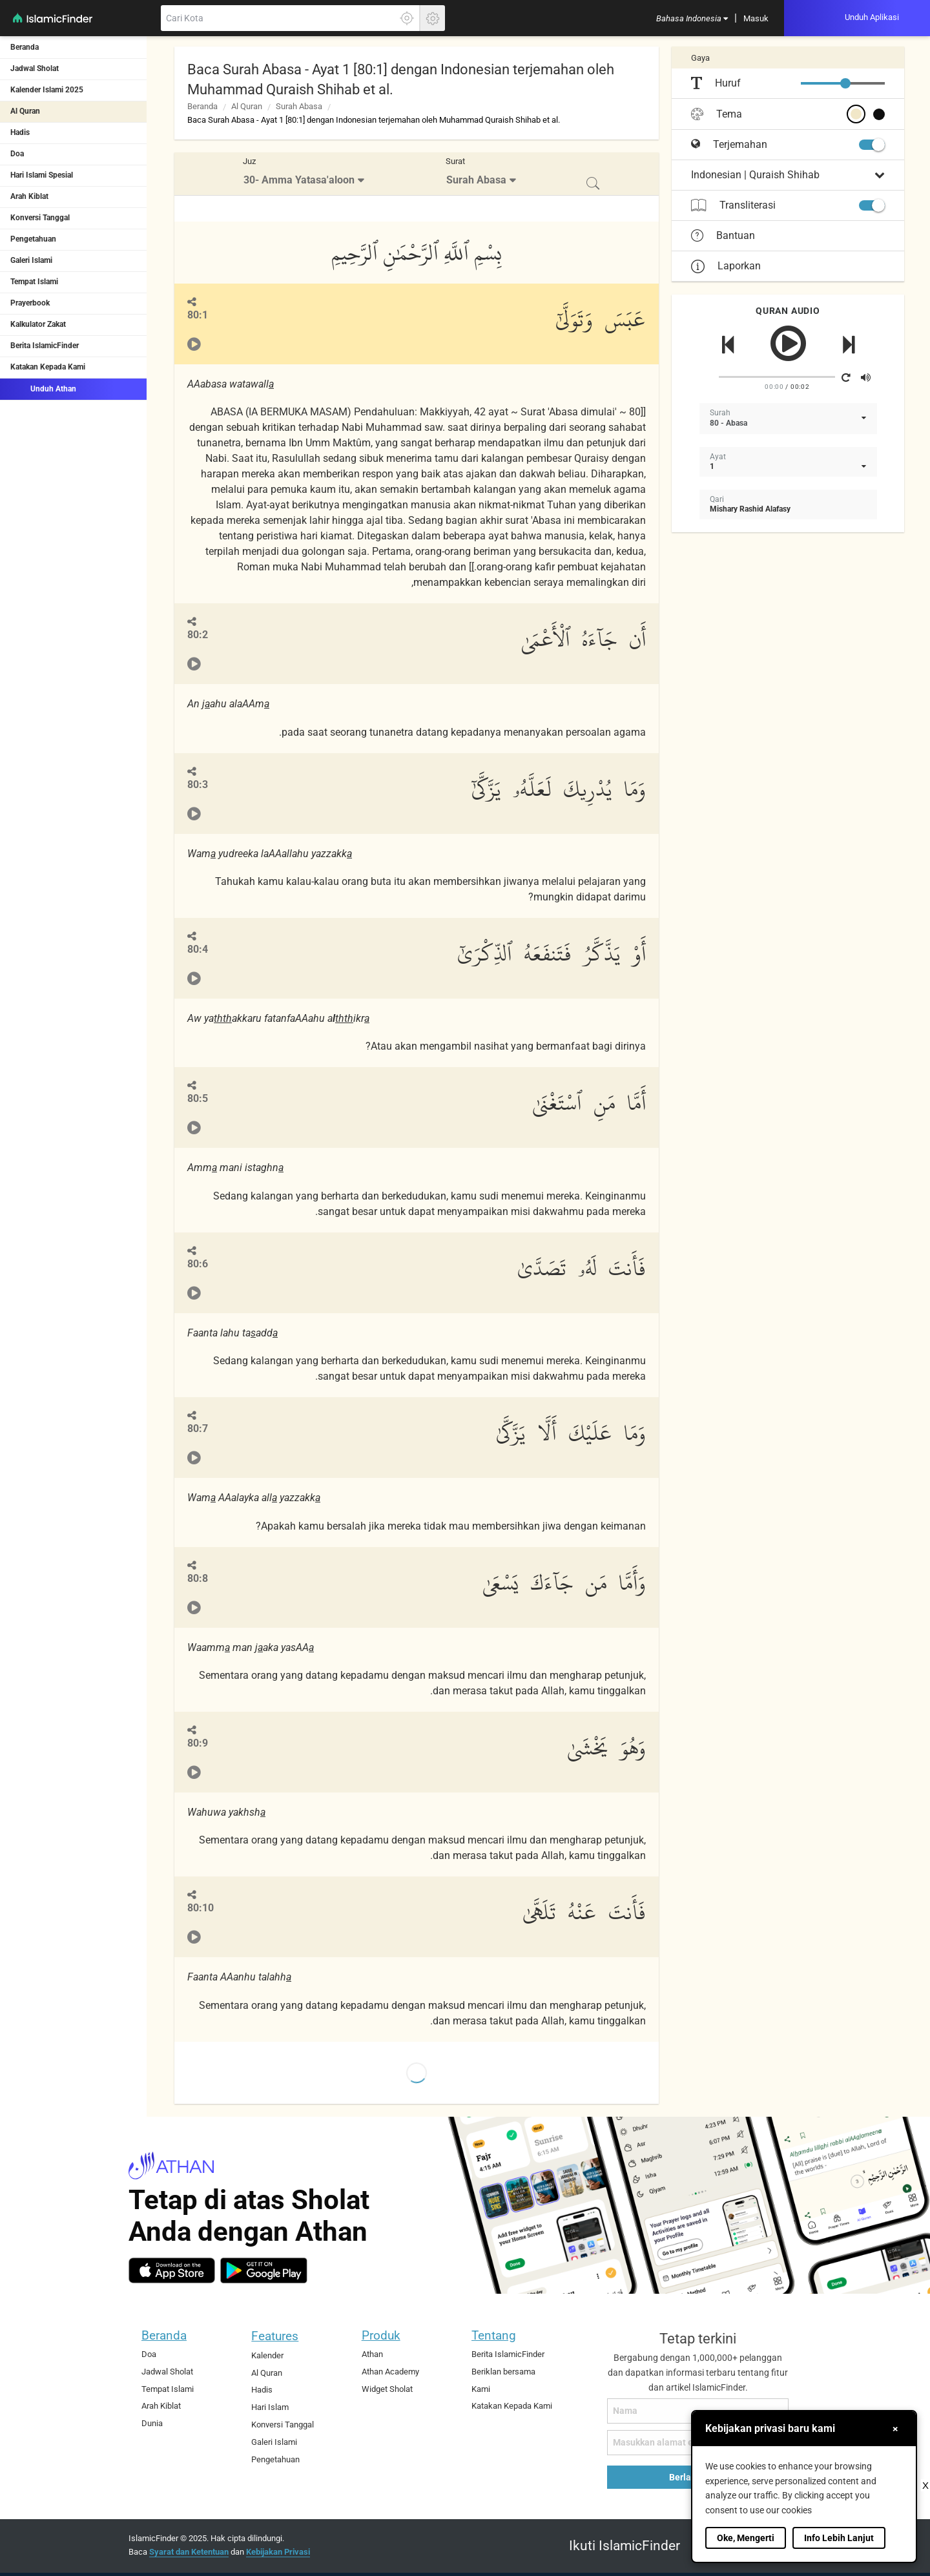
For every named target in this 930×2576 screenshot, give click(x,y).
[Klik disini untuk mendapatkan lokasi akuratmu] (407, 18)
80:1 (197, 315)
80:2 (197, 634)
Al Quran (25, 111)
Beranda (24, 47)
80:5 (197, 1098)
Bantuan (723, 235)
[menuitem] (692, 18)
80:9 (197, 1743)
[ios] (172, 2270)
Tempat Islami (34, 281)
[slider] (845, 83)
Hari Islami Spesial (41, 175)
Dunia (152, 2423)
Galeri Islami (31, 260)
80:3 (197, 784)
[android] (263, 2270)
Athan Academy (390, 2371)
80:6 (197, 1264)
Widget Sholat (387, 2389)
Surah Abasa (299, 106)
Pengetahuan (33, 239)
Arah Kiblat (29, 196)
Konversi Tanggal (40, 217)
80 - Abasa (728, 423)
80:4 (197, 949)
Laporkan (726, 266)
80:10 (200, 1908)
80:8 (197, 1578)
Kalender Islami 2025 (46, 89)
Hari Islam (270, 2407)
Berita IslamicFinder (44, 345)
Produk (381, 2335)
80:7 (197, 1428)
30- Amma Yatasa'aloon (299, 180)
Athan (372, 2354)
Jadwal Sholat (34, 68)
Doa (17, 153)
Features (274, 2336)
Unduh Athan (43, 388)
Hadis (20, 132)
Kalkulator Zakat (38, 324)
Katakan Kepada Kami (47, 366)
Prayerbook (30, 302)
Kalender (267, 2355)
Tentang (493, 2335)
